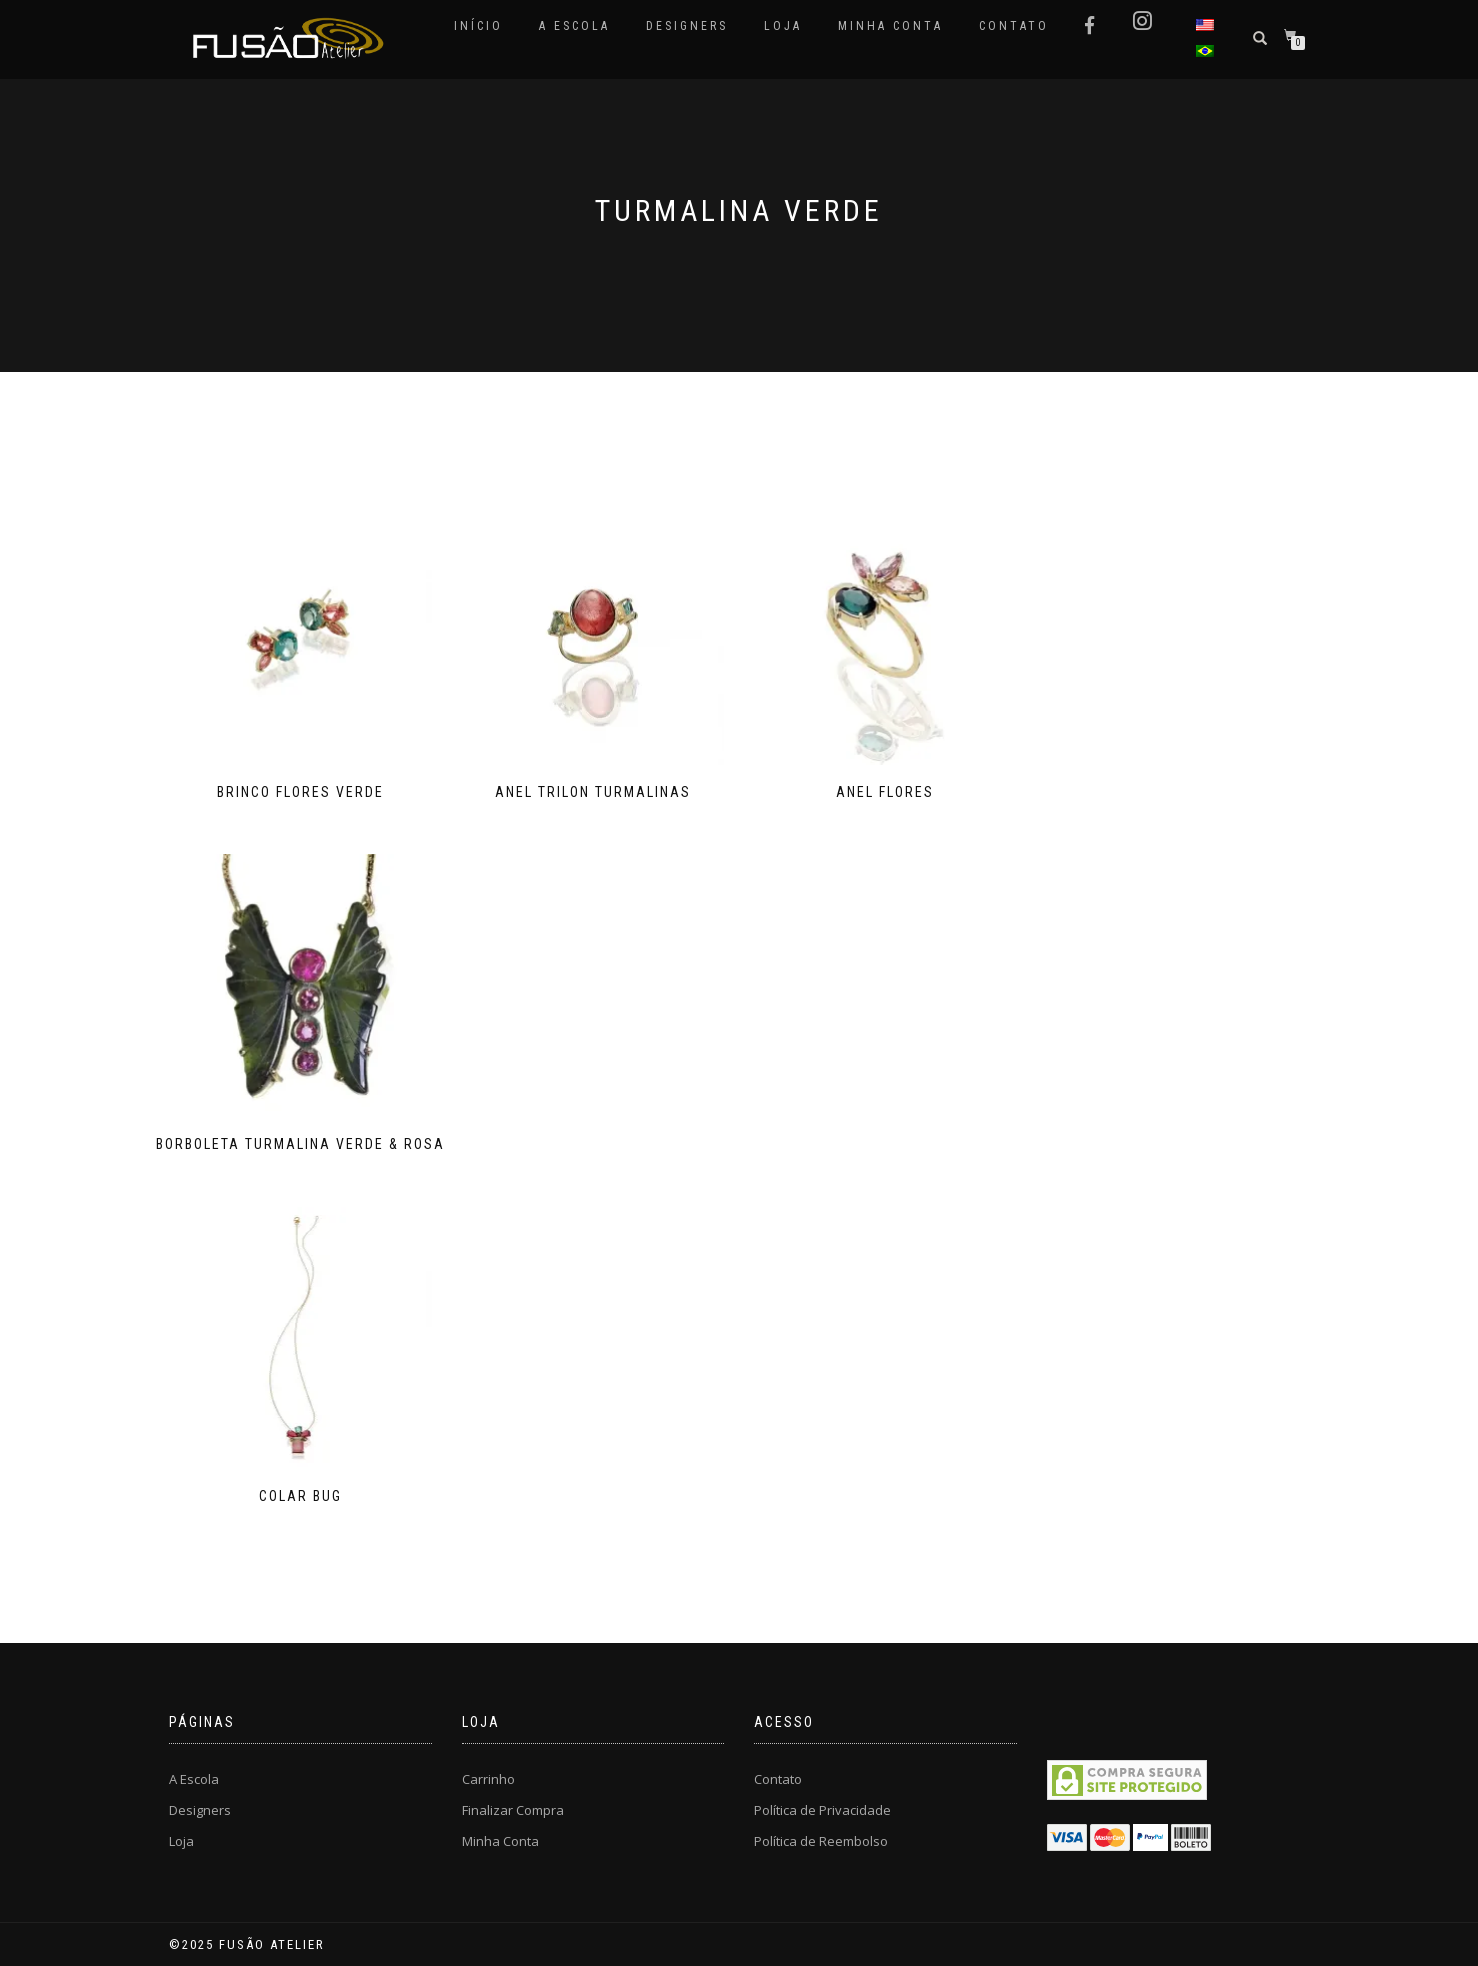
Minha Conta (890, 26)
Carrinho (488, 1779)
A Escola (574, 26)
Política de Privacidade (822, 1810)
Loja (783, 26)
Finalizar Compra (513, 1810)
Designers (687, 26)
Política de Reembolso (821, 1841)
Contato (1014, 26)
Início (478, 26)
